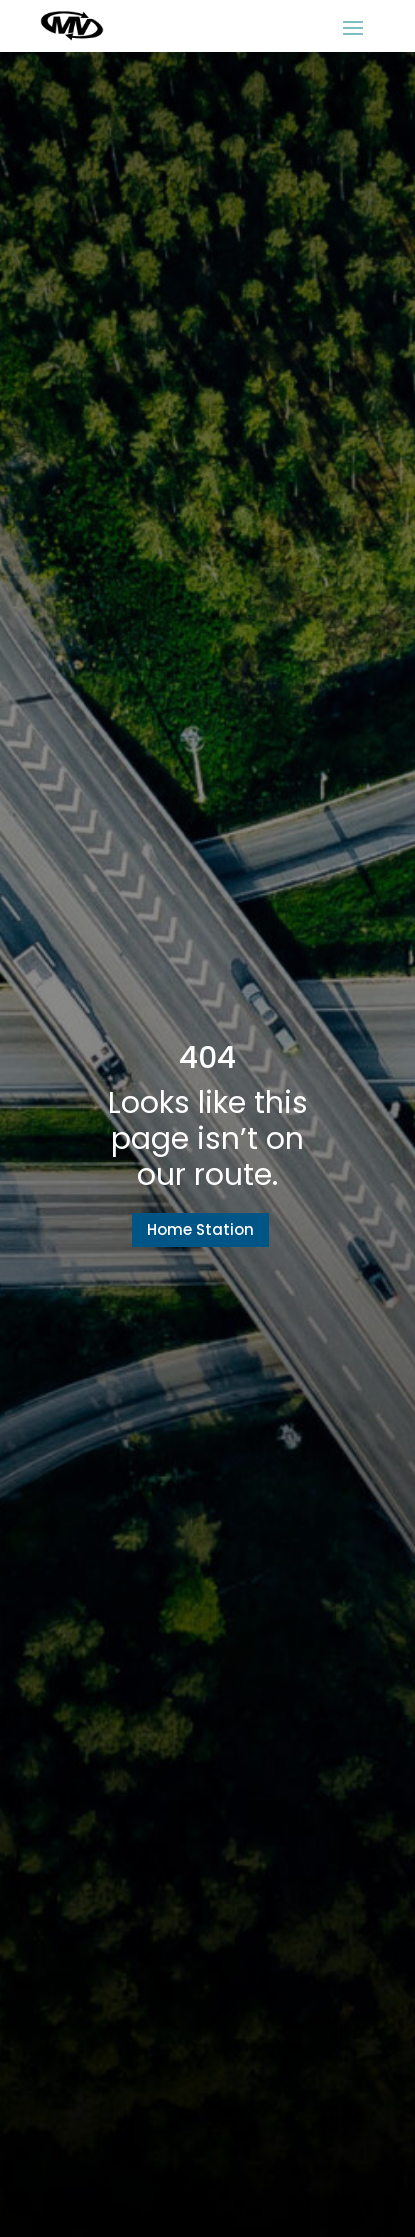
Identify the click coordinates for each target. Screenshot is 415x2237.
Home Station (200, 1229)
